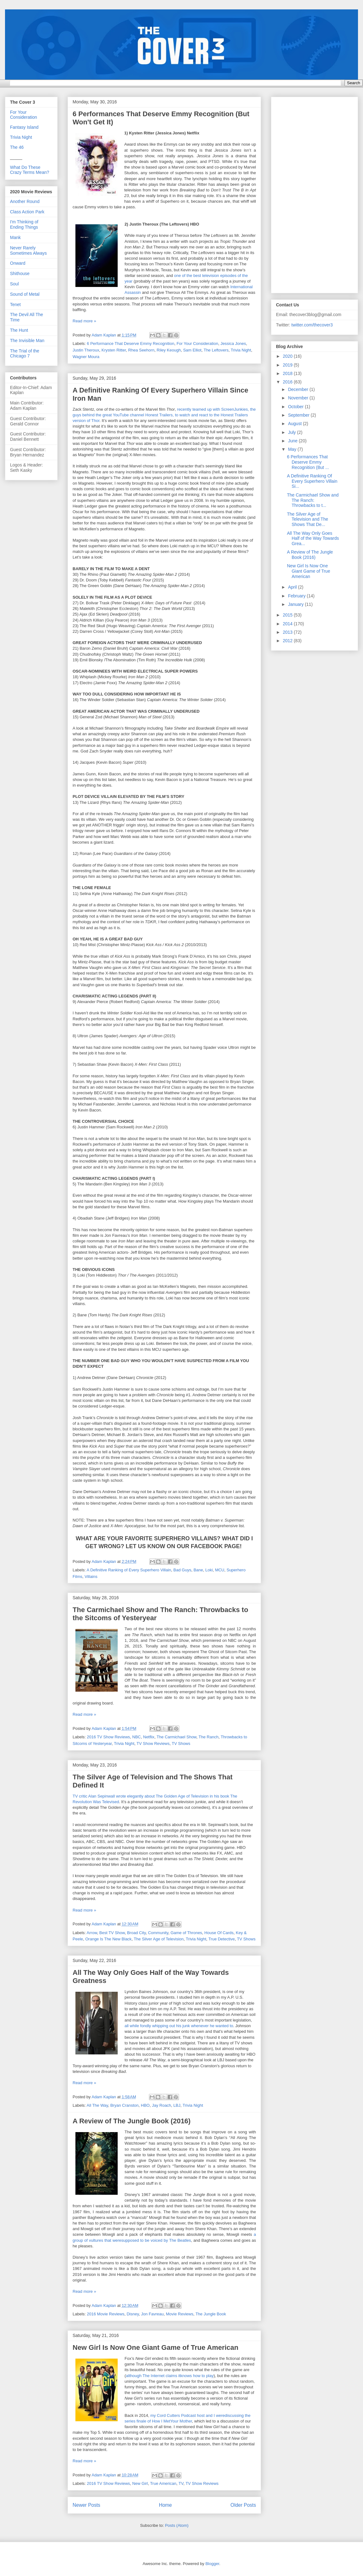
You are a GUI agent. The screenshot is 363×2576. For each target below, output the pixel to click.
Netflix (148, 1737)
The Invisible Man (27, 340)
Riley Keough (169, 350)
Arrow (92, 1932)
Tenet (15, 304)
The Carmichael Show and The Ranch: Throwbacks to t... (313, 500)
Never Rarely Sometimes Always (28, 250)
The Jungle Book (211, 2314)
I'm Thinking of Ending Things (24, 224)
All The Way (97, 2105)
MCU (219, 1570)
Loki (209, 1570)
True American (163, 2483)
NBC (136, 1737)
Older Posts (243, 2505)
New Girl (140, 2483)
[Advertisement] (306, 193)
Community (158, 1932)
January (296, 604)
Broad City (136, 1932)
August (295, 423)
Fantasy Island (24, 127)
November (298, 397)
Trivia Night (241, 350)
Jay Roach (161, 2105)
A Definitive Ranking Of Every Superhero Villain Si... (312, 481)
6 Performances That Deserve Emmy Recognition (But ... (308, 462)
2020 (288, 356)
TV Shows (181, 1743)
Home (165, 2505)
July (292, 432)
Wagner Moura (86, 356)
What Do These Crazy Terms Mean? (29, 170)
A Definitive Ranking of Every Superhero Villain (129, 1570)
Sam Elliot (192, 350)
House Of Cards (218, 1932)
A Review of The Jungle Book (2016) (132, 2121)
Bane (198, 1570)
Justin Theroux (86, 350)
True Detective (221, 1939)
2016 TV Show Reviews (108, 1737)
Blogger (212, 2563)
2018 (288, 373)
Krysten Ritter (113, 350)
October (296, 406)
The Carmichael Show (176, 1737)
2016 (288, 381)
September (299, 415)
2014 (288, 623)
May (292, 449)
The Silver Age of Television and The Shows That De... (307, 519)
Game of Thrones (186, 1932)
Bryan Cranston (124, 2105)
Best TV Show (112, 1932)
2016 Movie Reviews (106, 2314)
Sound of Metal (24, 294)
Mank (15, 237)
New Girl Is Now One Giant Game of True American (155, 2347)
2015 (288, 614)
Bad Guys (182, 1570)
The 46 (17, 147)
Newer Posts (86, 2505)
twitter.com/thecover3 (312, 324)
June (293, 440)
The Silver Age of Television (158, 1939)
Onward (17, 263)
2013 (288, 632)
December (298, 389)
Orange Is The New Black (108, 1939)
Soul (14, 283)
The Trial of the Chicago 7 (24, 353)
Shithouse (19, 273)
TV (180, 2483)
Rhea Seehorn (141, 350)
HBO (145, 2105)
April (293, 587)
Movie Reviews (179, 2314)
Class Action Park (27, 211)
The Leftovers (216, 350)
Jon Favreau (152, 2314)
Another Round (24, 201)
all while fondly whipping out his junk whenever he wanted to (179, 2025)
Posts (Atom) (176, 2525)
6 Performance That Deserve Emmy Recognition (130, 343)
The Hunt (19, 330)
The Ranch (209, 1737)
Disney (133, 2314)
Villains (90, 1576)
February (297, 595)
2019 (288, 364)
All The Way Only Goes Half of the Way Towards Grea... (313, 538)
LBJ (176, 2105)
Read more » (84, 321)
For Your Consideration (197, 343)
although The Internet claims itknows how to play (169, 2375)
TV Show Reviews (152, 1743)
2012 (288, 640)
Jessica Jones (233, 343)
